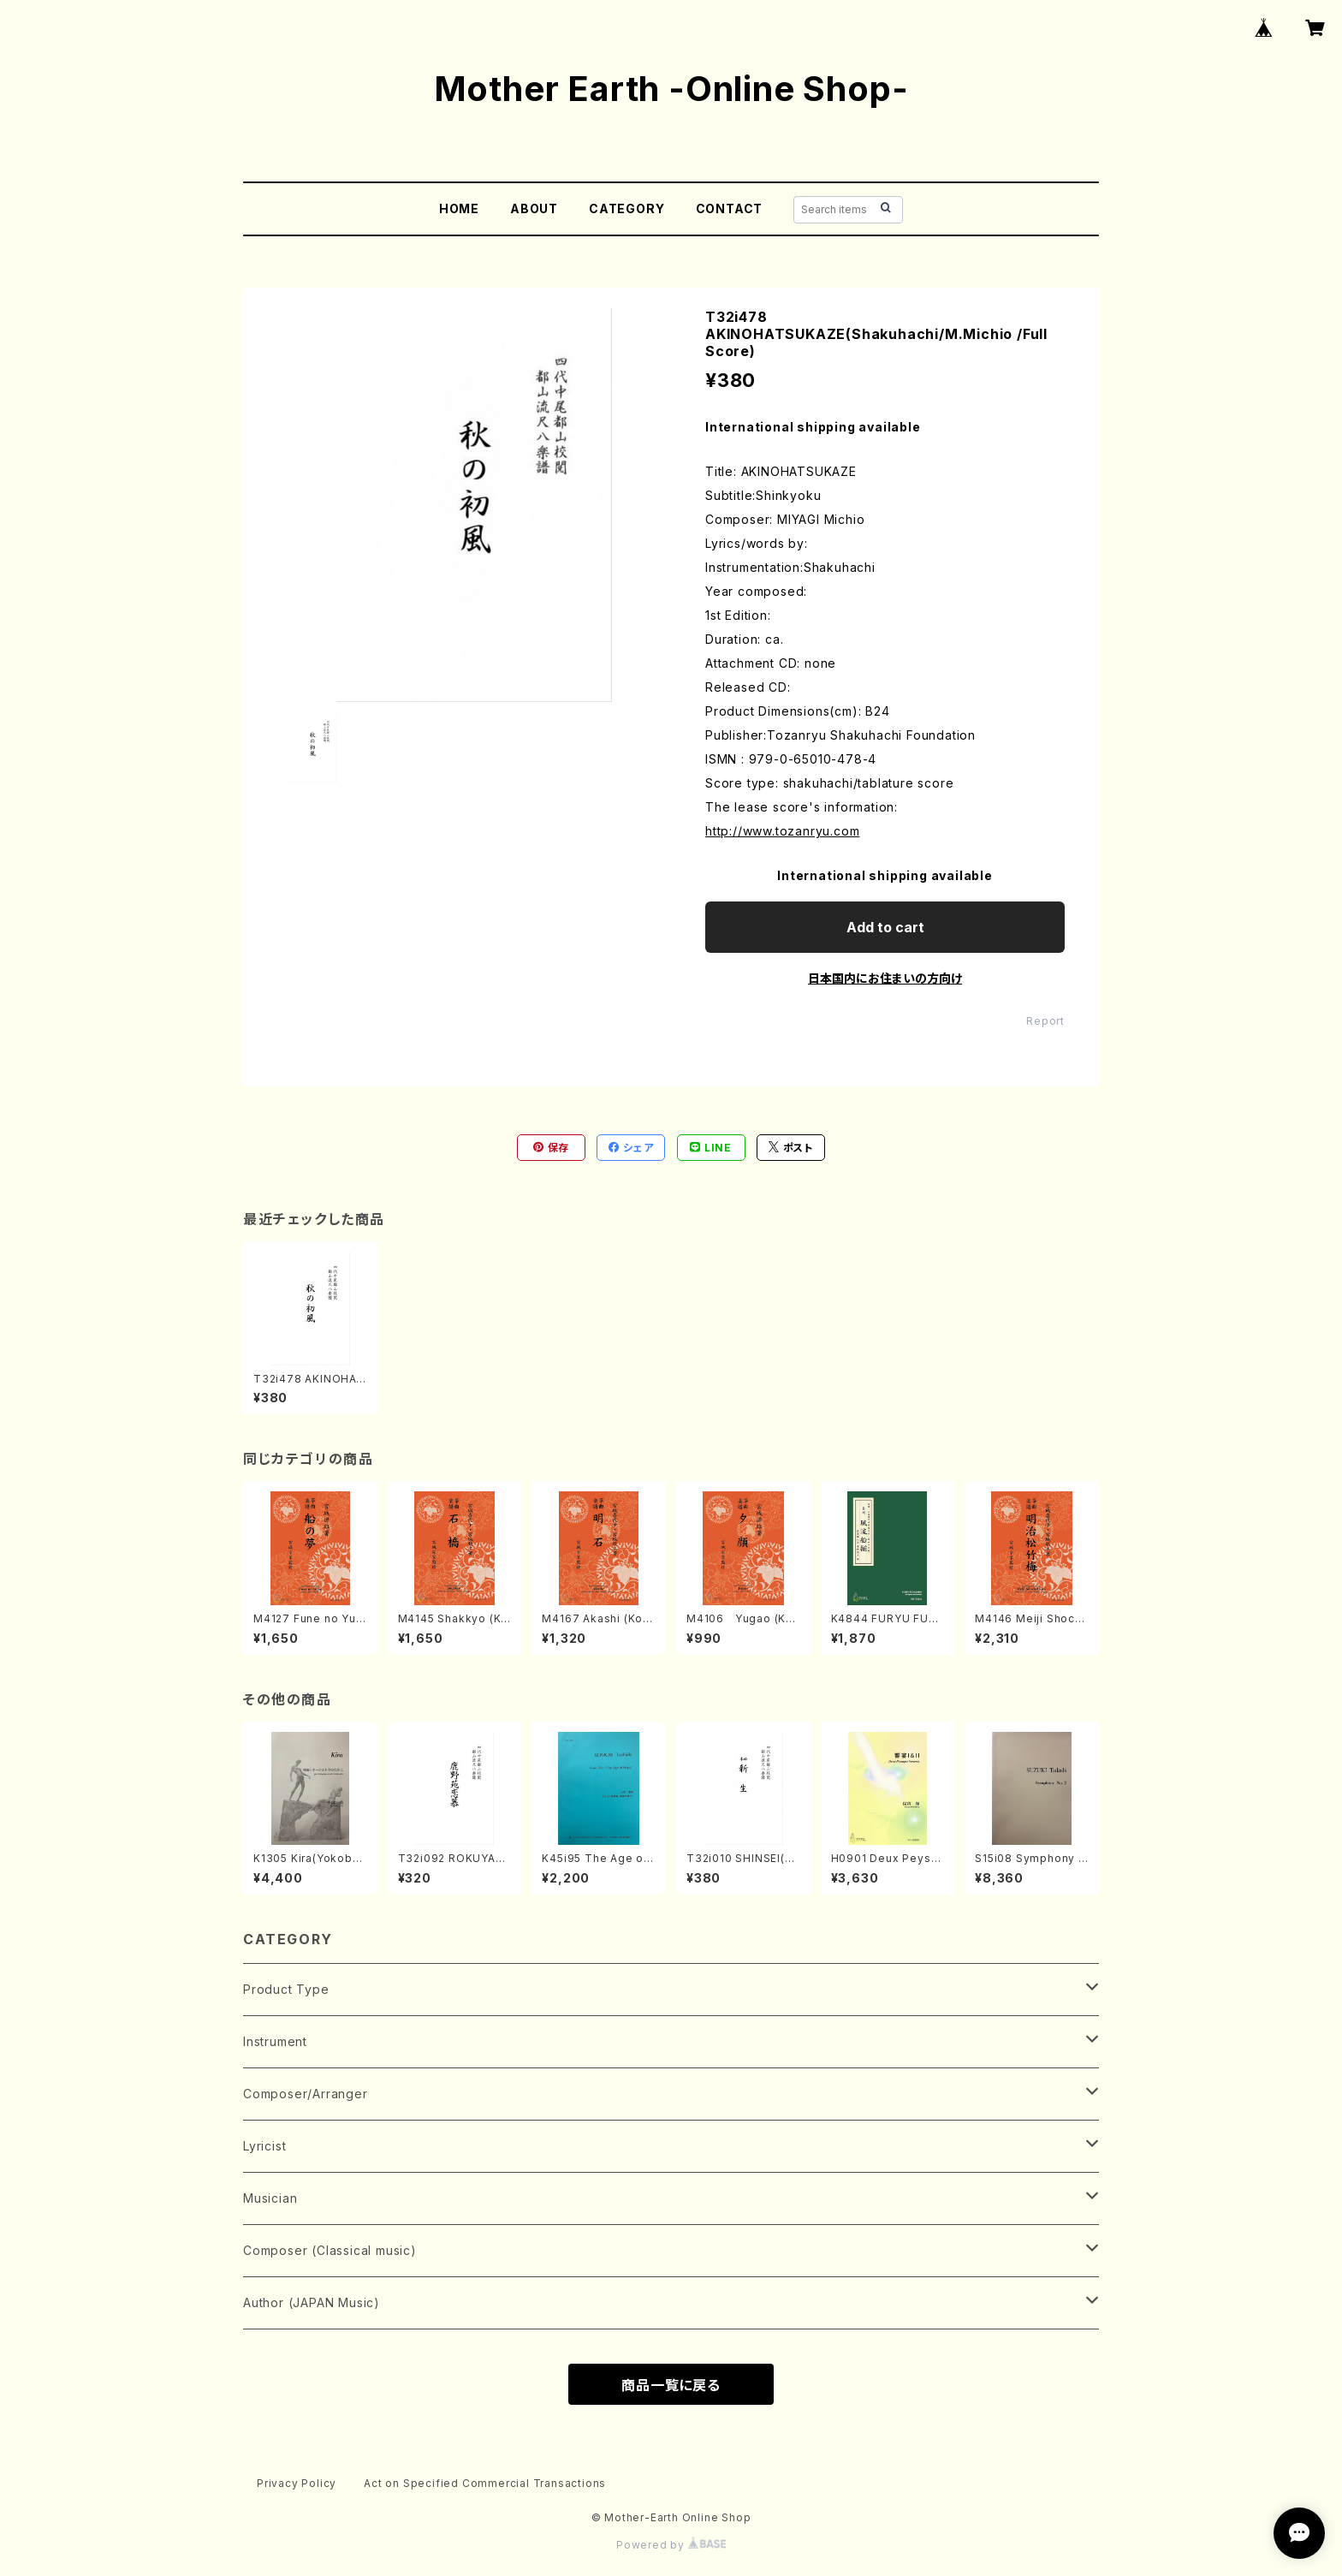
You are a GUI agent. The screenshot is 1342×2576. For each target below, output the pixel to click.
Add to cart (885, 927)
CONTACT (729, 208)
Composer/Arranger (305, 2093)
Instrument (275, 2041)
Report (1045, 1020)
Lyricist (264, 2146)
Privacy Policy (296, 2483)
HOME (459, 208)
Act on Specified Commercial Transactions (485, 2483)
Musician (270, 2198)
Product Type (286, 1989)
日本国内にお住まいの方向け (885, 978)
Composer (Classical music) (330, 2250)
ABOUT (534, 208)
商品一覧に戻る (671, 2385)
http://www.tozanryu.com (782, 831)
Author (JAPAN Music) (311, 2302)
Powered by (671, 2544)
